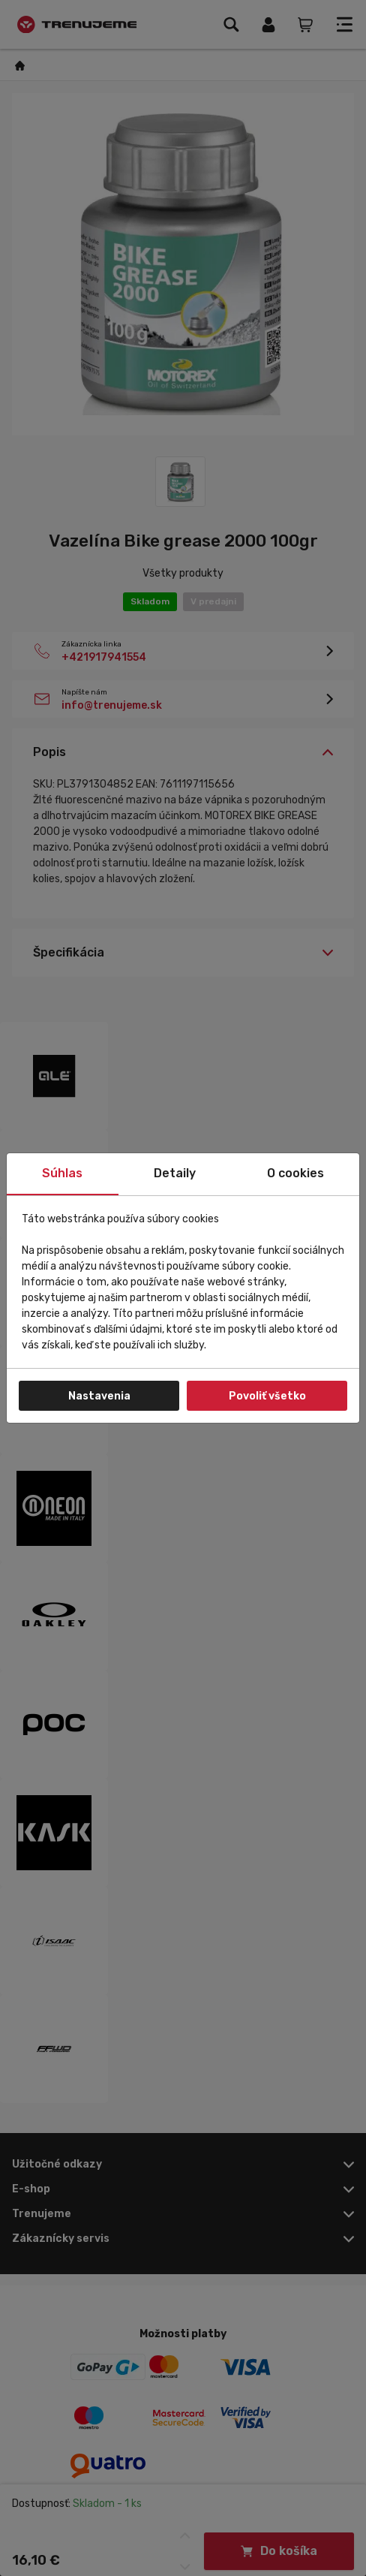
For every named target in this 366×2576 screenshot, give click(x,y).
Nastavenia (99, 1396)
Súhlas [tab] (62, 1173)
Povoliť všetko (267, 1396)
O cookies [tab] (295, 1173)
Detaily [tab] (175, 1173)
